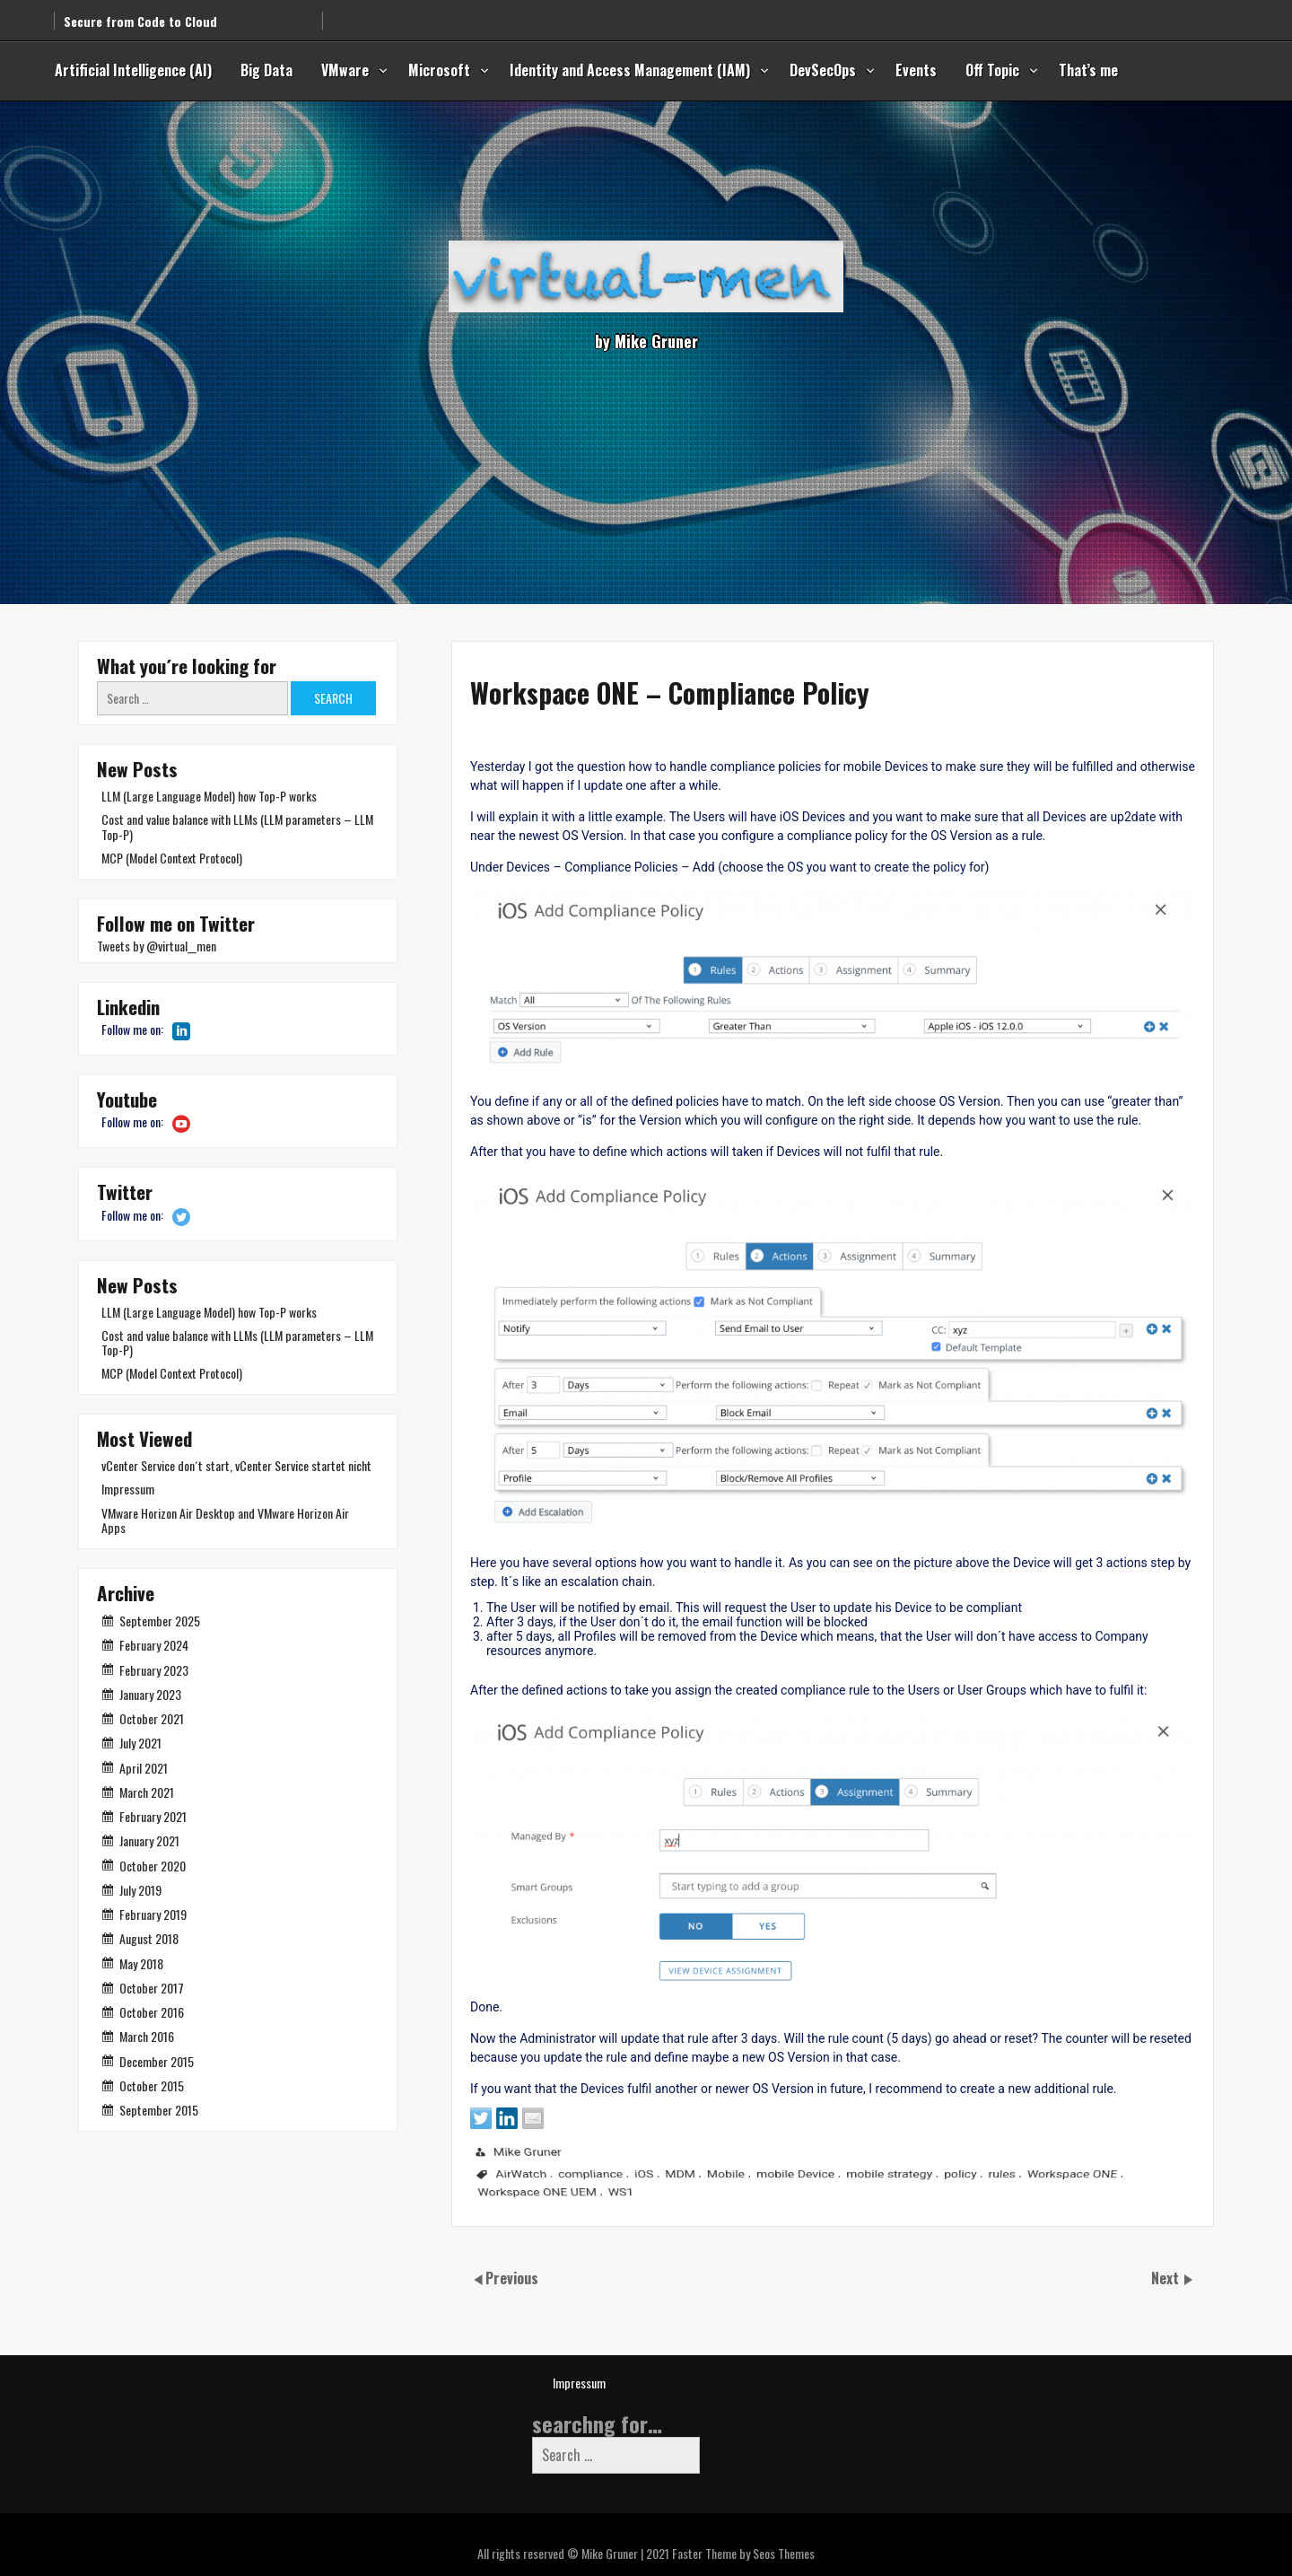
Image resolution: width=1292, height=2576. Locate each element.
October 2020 (152, 1865)
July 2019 (140, 1889)
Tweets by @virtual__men (156, 945)
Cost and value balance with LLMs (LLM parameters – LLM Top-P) (237, 826)
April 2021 (143, 1767)
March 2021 (146, 1792)
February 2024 (153, 1644)
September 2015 (158, 2109)
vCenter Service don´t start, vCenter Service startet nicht (236, 1465)
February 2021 (153, 1816)
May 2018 (141, 1963)
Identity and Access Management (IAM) (630, 70)
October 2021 (151, 1718)
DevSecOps (823, 70)
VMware (345, 70)
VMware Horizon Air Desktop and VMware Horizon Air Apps (225, 1520)
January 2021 (149, 1840)
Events (916, 70)
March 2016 (146, 2036)
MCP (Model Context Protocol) (171, 857)
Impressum (127, 1488)
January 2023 (150, 1694)
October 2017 (151, 1987)
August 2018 (149, 1938)
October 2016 (151, 2011)
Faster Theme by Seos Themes (743, 2553)
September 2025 (159, 1620)
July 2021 (140, 1742)
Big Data (266, 70)
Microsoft (439, 70)
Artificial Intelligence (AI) (133, 70)
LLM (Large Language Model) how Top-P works (209, 795)
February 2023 (153, 1669)
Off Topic (992, 70)
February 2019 (153, 1914)
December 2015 (156, 2061)
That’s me (1088, 70)
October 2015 (151, 2085)
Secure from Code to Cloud (140, 13)
